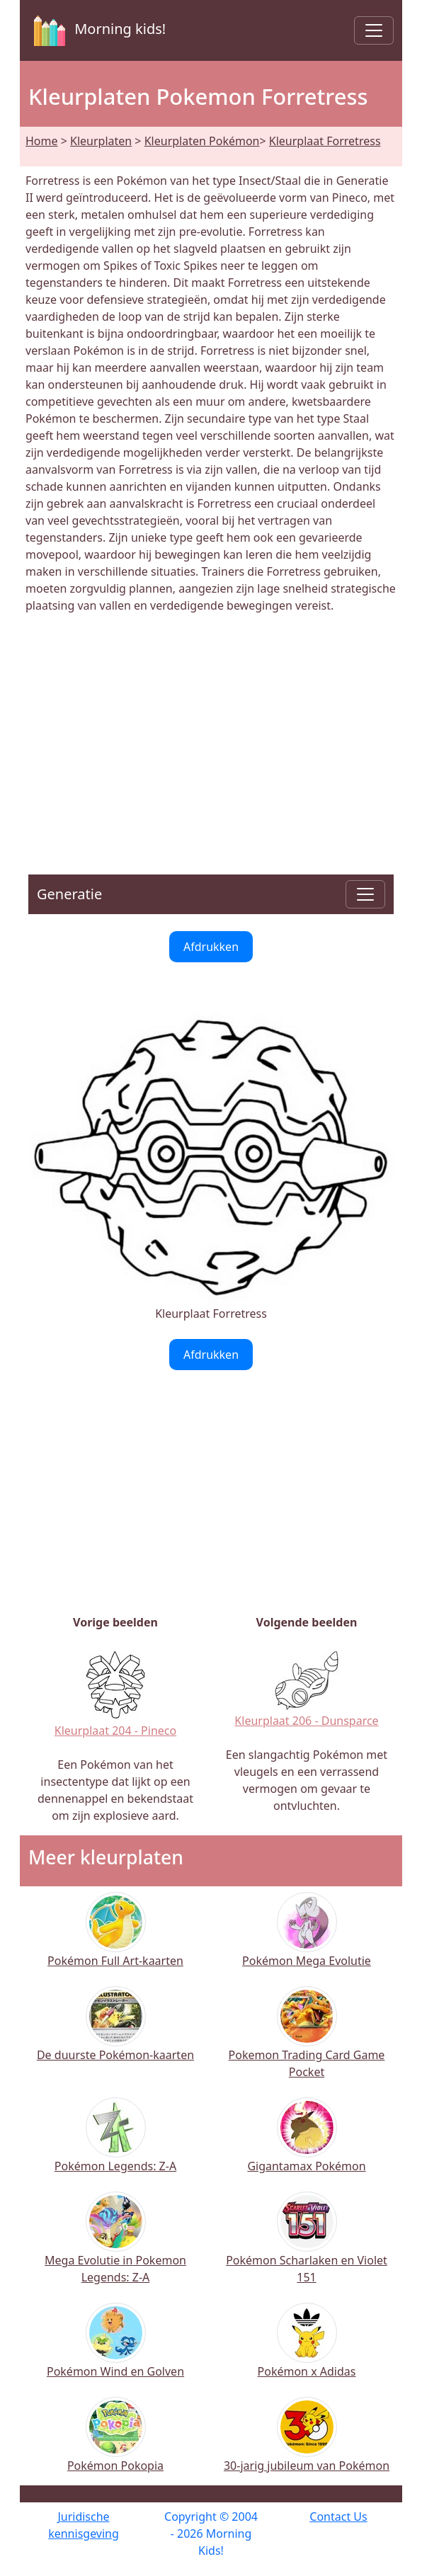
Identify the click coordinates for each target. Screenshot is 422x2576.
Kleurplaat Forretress (325, 141)
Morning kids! (97, 30)
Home (41, 141)
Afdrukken (211, 946)
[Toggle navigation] (374, 30)
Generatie (69, 894)
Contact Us (338, 2516)
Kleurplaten (101, 141)
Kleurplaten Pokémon (202, 141)
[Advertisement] (211, 736)
